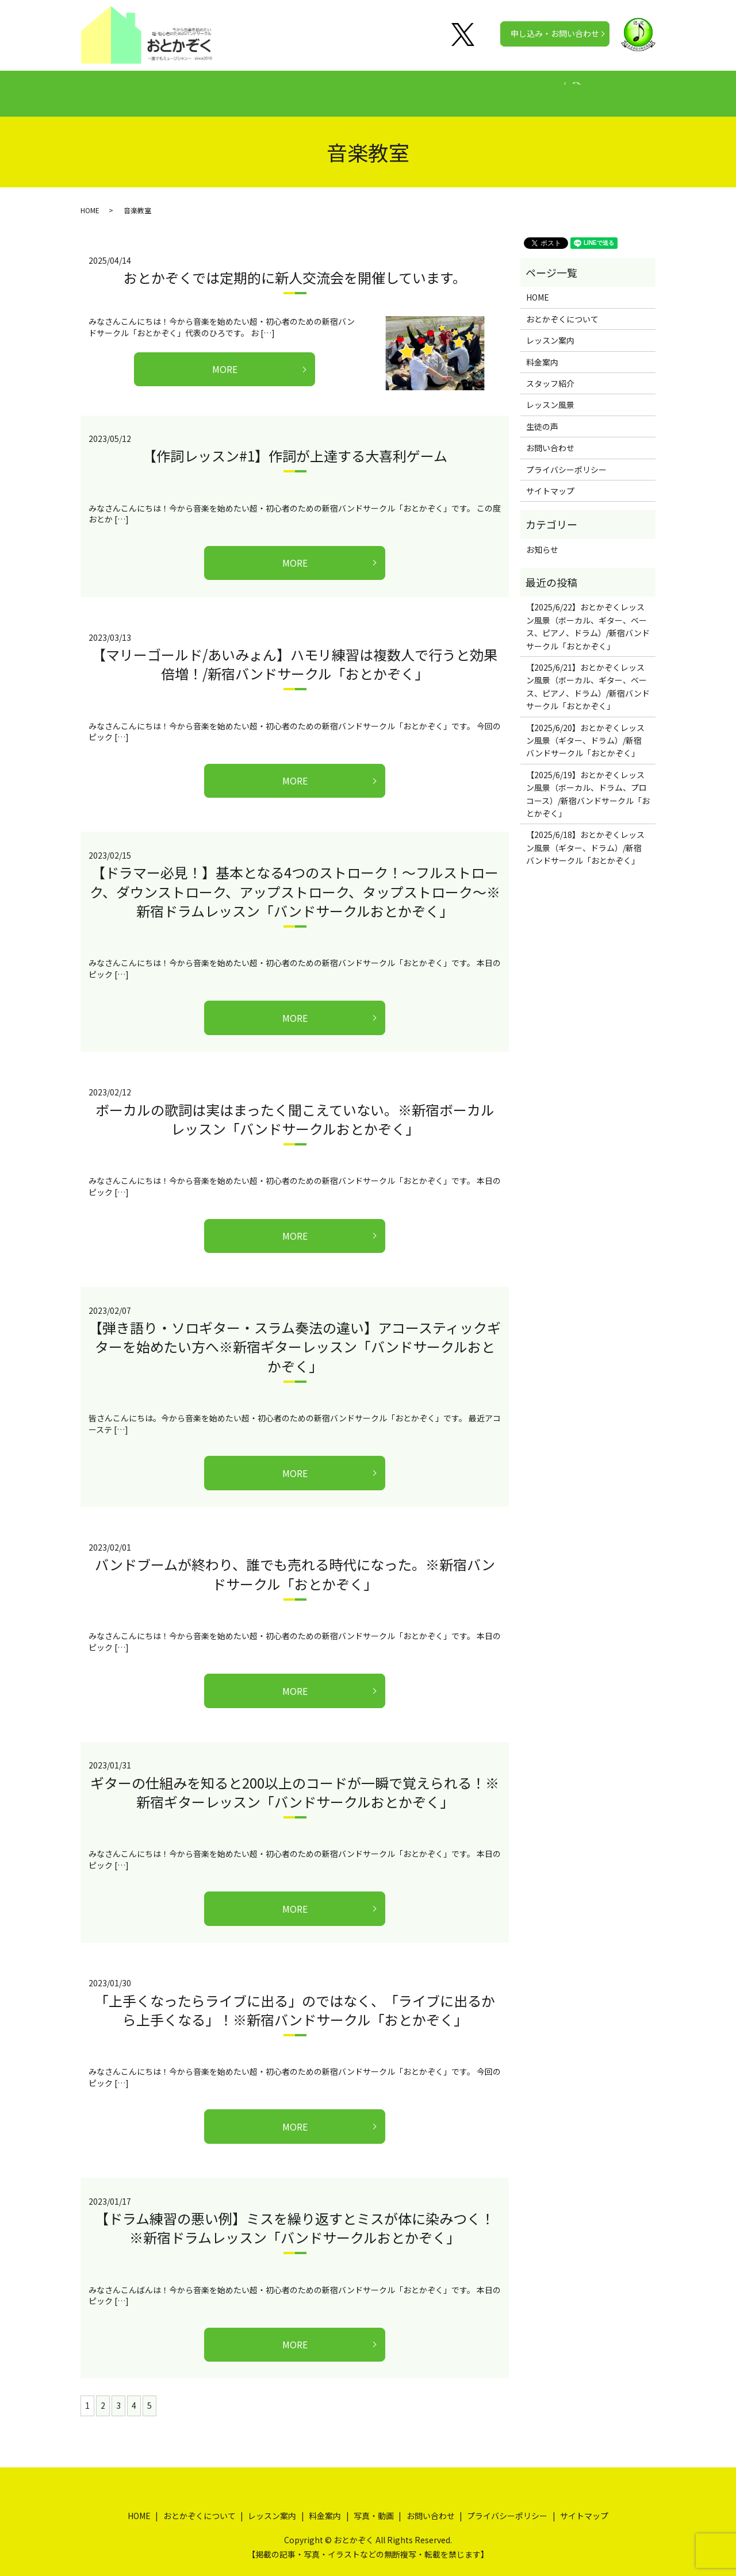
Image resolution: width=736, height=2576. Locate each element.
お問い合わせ (550, 437)
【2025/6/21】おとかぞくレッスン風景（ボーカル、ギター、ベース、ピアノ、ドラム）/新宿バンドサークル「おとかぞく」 (588, 676)
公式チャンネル (552, 87)
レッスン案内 (299, 87)
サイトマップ (550, 480)
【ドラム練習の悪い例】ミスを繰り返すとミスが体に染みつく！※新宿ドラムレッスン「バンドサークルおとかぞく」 (294, 2217)
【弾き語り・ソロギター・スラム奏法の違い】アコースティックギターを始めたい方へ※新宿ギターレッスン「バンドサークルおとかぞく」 (295, 1335)
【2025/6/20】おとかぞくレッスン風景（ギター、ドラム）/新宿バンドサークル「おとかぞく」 (585, 729)
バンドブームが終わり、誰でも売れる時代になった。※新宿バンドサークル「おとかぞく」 (295, 1563)
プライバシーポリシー (566, 458)
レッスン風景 (550, 393)
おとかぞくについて (214, 87)
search (611, 88)
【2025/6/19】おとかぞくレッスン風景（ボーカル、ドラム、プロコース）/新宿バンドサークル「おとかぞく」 (588, 783)
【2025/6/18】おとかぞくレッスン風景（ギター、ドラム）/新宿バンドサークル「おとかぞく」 (585, 836)
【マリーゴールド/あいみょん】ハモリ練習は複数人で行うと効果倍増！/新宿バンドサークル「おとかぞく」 (294, 653)
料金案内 (363, 87)
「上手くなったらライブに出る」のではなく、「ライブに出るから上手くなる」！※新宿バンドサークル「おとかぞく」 (295, 1999)
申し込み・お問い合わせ (555, 33)
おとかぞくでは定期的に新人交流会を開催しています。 (295, 266)
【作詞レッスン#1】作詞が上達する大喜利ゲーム (295, 445)
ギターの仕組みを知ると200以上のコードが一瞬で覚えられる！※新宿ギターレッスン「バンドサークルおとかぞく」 (294, 1781)
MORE (224, 358)
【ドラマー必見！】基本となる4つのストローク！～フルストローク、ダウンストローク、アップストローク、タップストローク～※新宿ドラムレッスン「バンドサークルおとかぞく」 (295, 880)
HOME (142, 87)
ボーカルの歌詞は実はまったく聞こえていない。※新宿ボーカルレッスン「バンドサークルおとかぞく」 (294, 1108)
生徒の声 (420, 87)
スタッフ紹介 (550, 372)
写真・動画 (480, 87)
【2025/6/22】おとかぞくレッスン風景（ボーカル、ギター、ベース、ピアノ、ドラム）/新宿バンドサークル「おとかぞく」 (588, 615)
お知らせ (542, 538)
